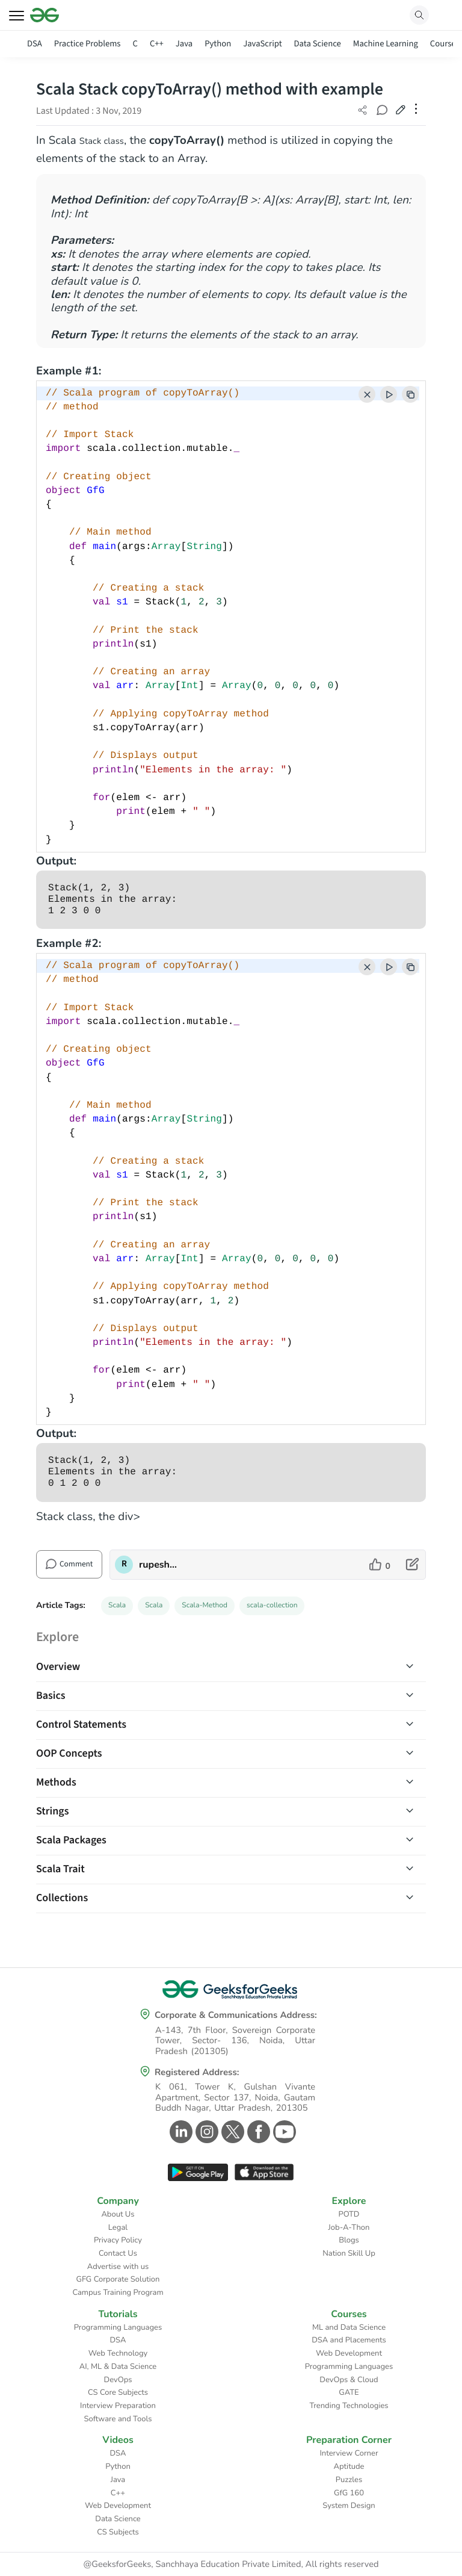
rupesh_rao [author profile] (158, 1564)
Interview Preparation (118, 2405)
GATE (349, 2392)
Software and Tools (118, 2418)
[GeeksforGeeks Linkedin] (179, 2131)
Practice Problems (87, 43)
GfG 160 (349, 2493)
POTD (349, 2214)
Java (184, 43)
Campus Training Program (117, 2292)
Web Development (349, 2353)
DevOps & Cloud (348, 2379)
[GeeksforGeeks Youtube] (283, 2131)
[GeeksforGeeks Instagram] (205, 2131)
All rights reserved (342, 2565)
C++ (157, 43)
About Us (117, 2214)
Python (218, 43)
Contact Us (118, 2253)
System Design (348, 2505)
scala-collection (272, 1605)
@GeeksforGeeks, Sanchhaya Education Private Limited (192, 2565)
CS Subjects (118, 2532)
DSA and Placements (349, 2340)
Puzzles (349, 2479)
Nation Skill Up (348, 2253)
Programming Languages (118, 2327)
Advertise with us (118, 2266)
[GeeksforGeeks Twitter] (231, 2131)
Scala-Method (204, 1605)
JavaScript (262, 43)
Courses (445, 43)
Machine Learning (385, 43)
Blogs (349, 2240)
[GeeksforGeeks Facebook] (257, 2131)
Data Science (317, 43)
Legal (118, 2227)
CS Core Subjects (118, 2392)
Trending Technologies (348, 2405)
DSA (34, 43)
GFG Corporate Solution (118, 2279)
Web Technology (117, 2353)
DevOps (118, 2379)
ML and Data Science (349, 2327)
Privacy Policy (118, 2240)
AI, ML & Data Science (118, 2366)
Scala (117, 1605)
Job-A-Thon (349, 2227)
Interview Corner (348, 2453)
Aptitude (349, 2466)
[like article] (379, 1564)
